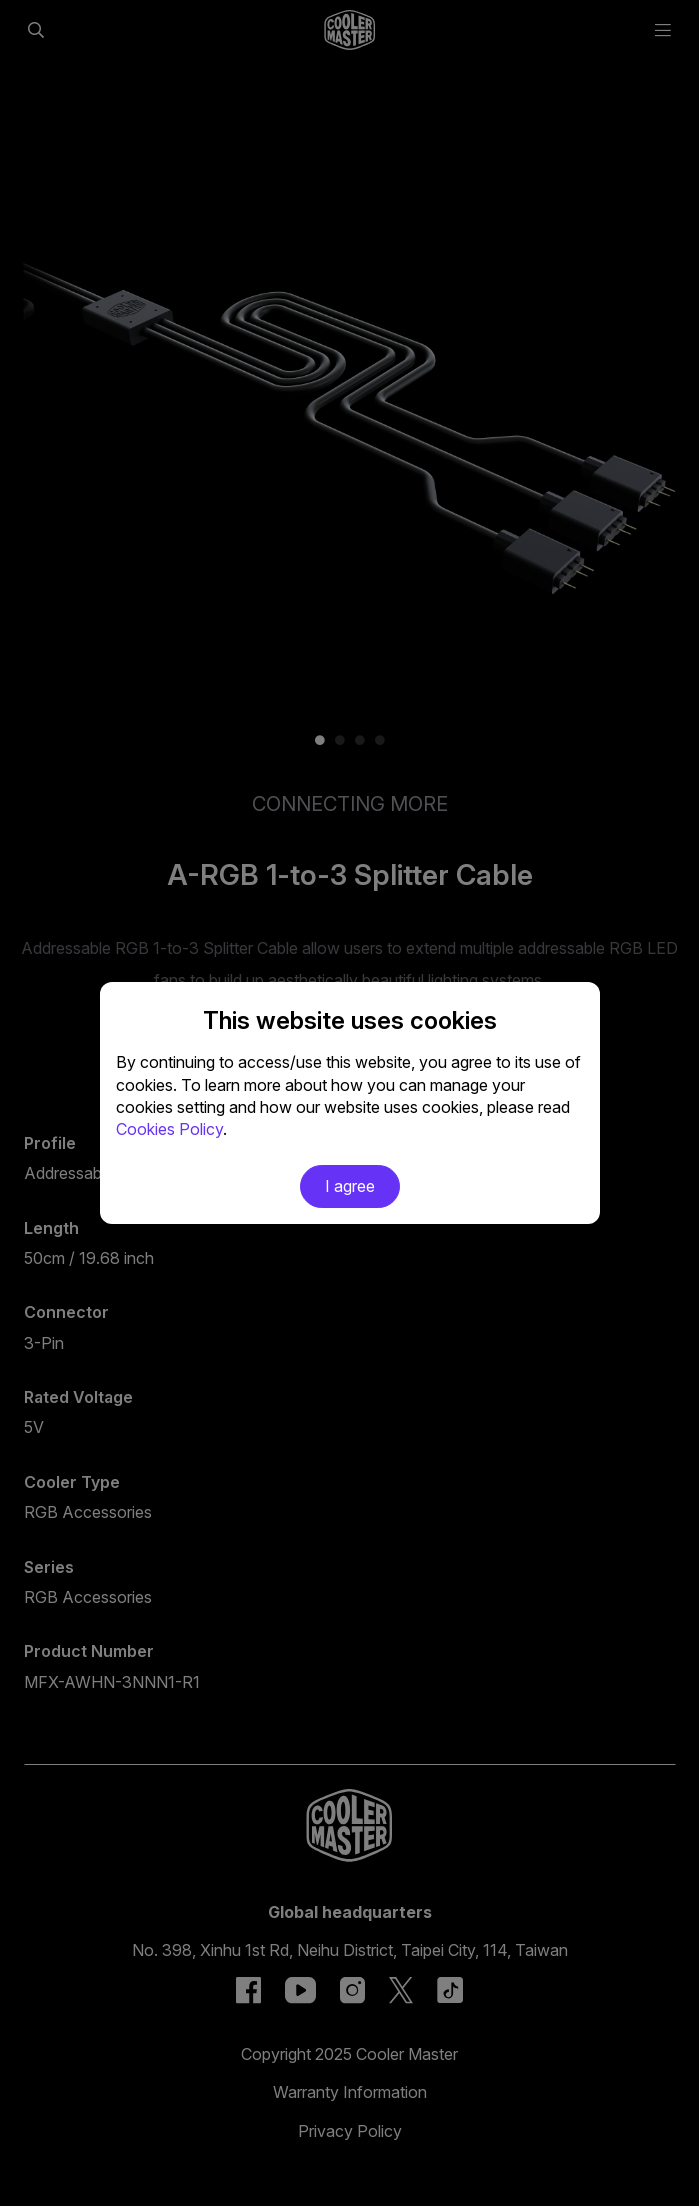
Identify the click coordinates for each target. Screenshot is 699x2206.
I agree (350, 1186)
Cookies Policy (169, 1129)
